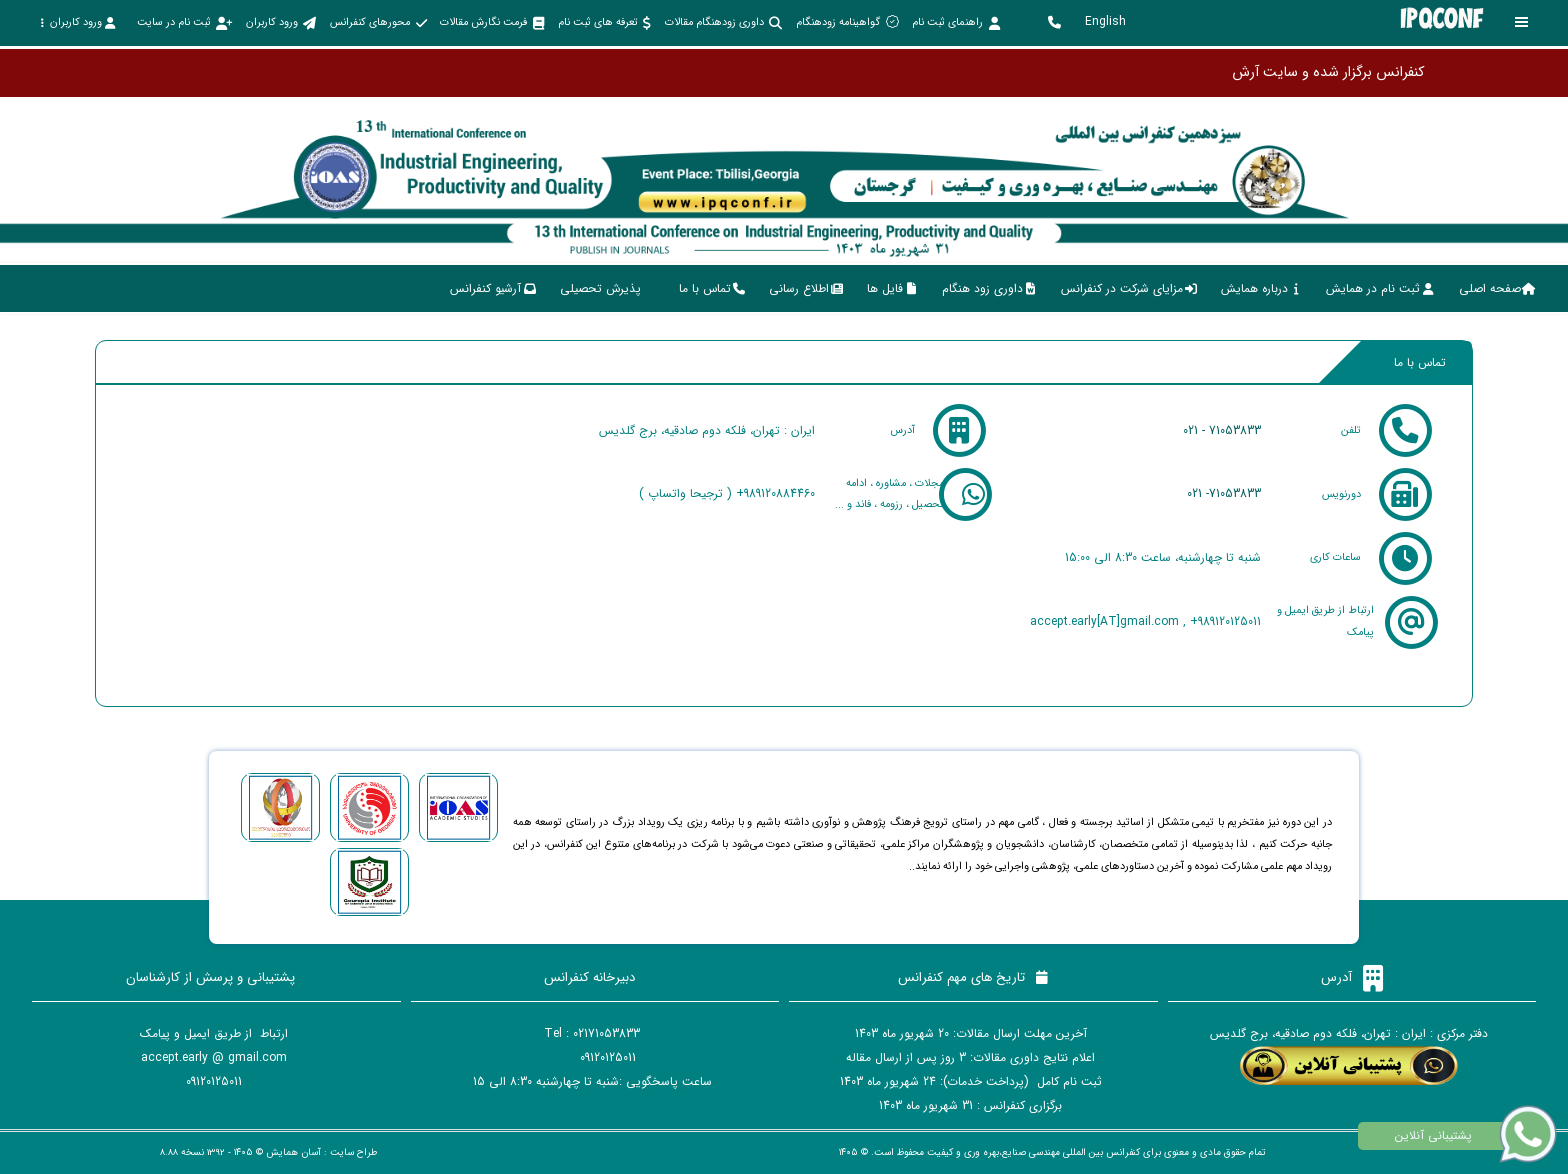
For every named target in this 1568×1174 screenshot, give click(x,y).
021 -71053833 (1224, 493)
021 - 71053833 (1222, 430)
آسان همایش (293, 1152)
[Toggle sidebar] (1522, 22)
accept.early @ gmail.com (214, 1057)
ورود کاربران (77, 22)
